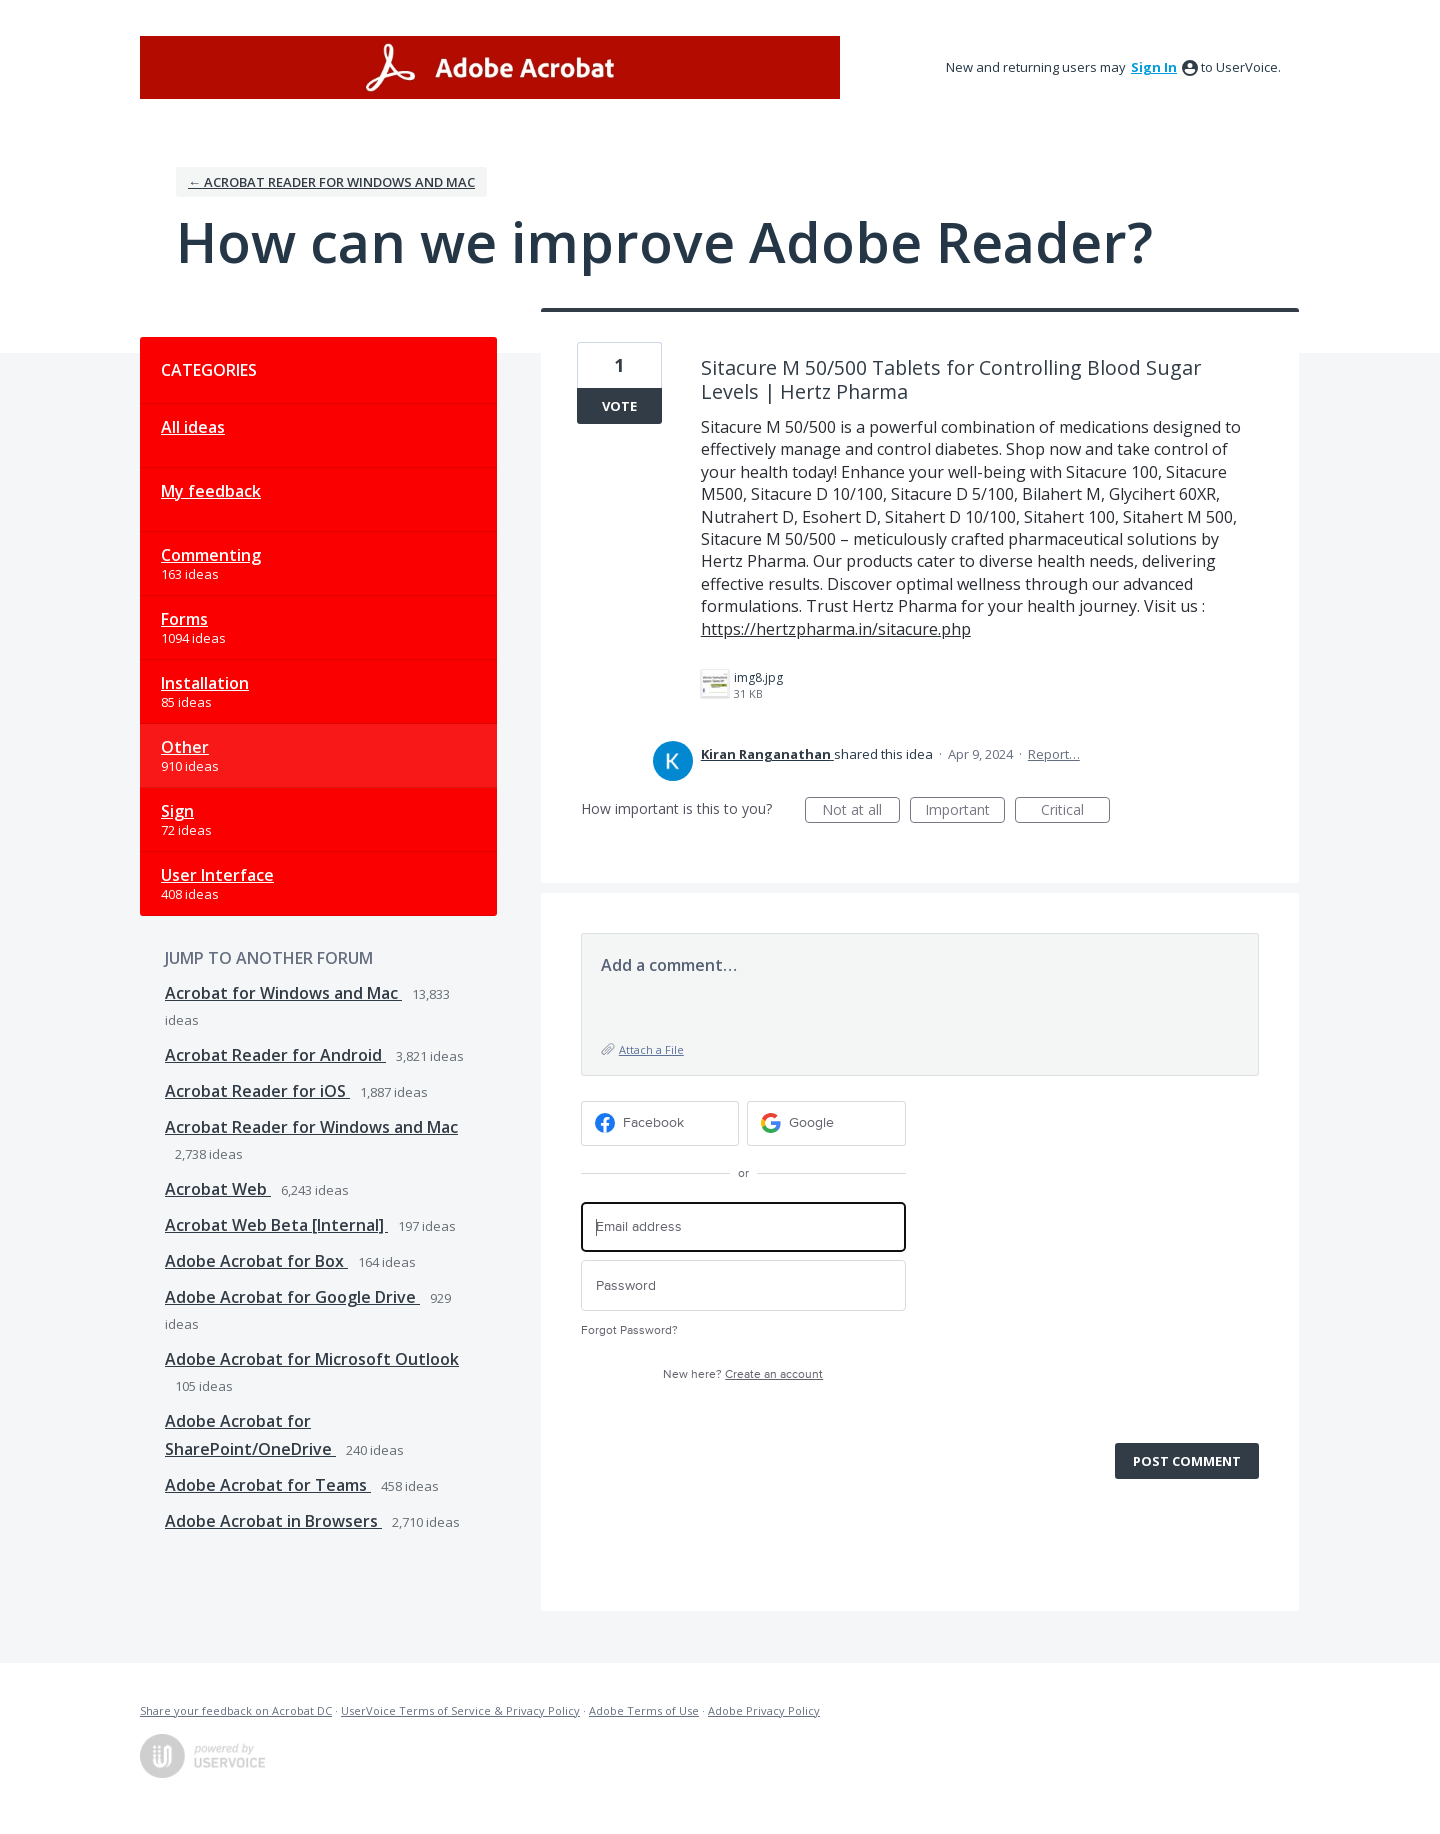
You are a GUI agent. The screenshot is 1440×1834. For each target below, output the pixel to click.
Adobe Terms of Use (644, 1710)
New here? (743, 1374)
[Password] (743, 1285)
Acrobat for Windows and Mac (283, 993)
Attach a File (651, 1049)
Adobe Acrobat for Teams (268, 1485)
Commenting (211, 555)
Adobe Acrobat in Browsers (273, 1521)
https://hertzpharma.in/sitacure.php (836, 629)
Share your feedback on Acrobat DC (236, 1710)
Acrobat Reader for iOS (257, 1091)
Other (185, 747)
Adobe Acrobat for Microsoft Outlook (312, 1359)
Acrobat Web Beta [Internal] (276, 1225)
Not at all (861, 811)
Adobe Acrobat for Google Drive (292, 1297)
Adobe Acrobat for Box (256, 1261)
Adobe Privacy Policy (764, 1710)
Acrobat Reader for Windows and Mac (311, 1127)
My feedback (211, 491)
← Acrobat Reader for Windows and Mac (331, 182)
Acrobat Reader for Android (275, 1055)
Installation (205, 683)
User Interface (217, 875)
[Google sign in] (826, 1123)
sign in (1154, 67)
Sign (177, 811)
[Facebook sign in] (660, 1123)
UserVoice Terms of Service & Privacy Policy (460, 1710)
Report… (1054, 754)
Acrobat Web (218, 1189)
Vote (619, 406)
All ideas (193, 427)
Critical (1075, 811)
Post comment (1187, 1461)
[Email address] (743, 1227)
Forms (184, 619)
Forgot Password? (629, 1330)
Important (965, 811)
